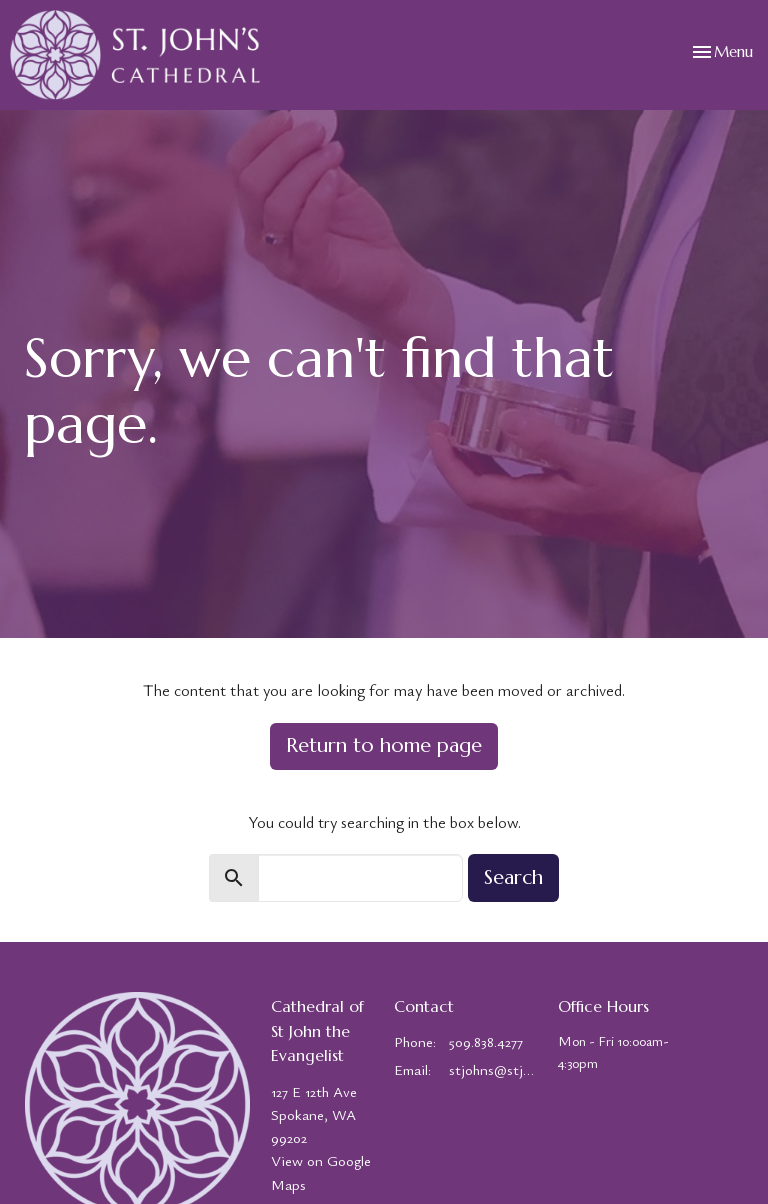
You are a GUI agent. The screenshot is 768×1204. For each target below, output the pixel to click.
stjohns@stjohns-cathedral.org (493, 1069)
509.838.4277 (486, 1041)
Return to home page (384, 745)
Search (513, 877)
